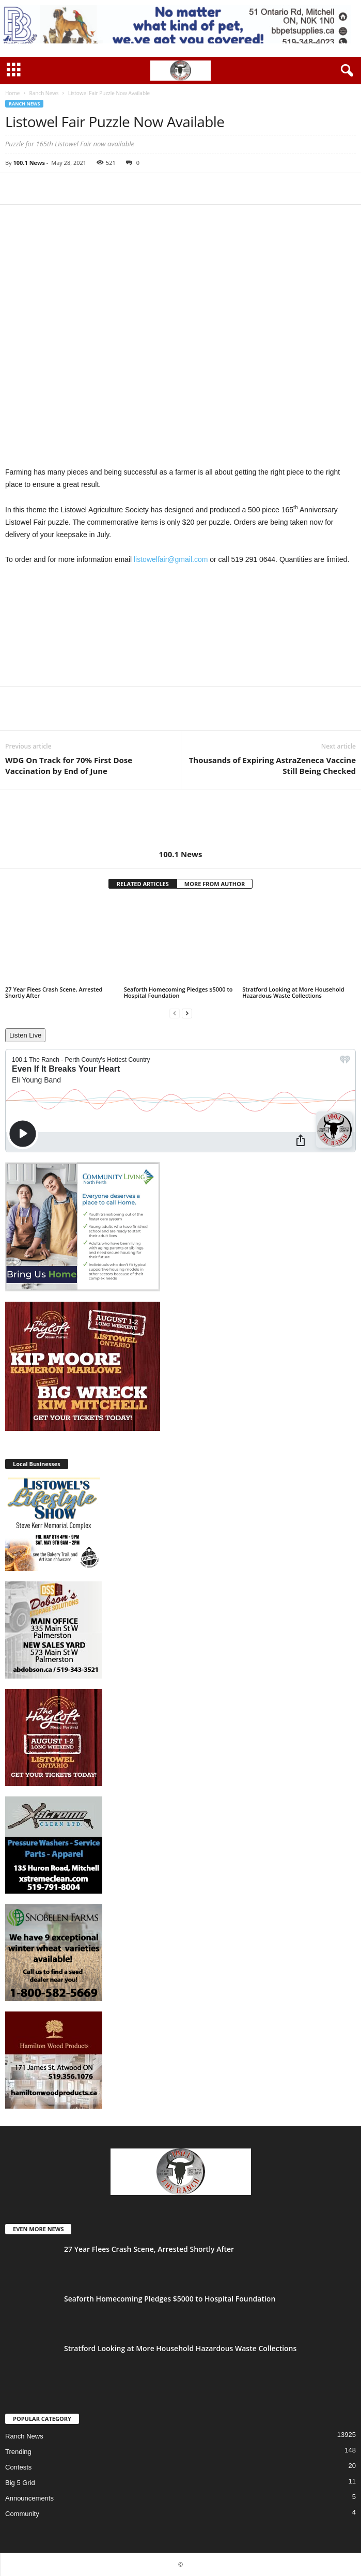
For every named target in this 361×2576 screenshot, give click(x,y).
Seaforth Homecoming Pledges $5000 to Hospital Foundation (178, 992)
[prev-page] (174, 1013)
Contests (18, 2467)
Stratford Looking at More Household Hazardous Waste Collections (293, 992)
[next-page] (187, 1013)
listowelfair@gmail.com (171, 559)
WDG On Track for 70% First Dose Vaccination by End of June (68, 765)
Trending (18, 2452)
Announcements (29, 2498)
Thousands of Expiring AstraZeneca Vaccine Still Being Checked (272, 765)
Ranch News (43, 93)
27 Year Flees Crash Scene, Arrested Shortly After (53, 992)
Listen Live (25, 1035)
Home (12, 93)
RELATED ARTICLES (143, 884)
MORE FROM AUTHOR (214, 884)
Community (22, 2514)
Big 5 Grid (20, 2483)
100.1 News (28, 162)
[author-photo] (180, 819)
